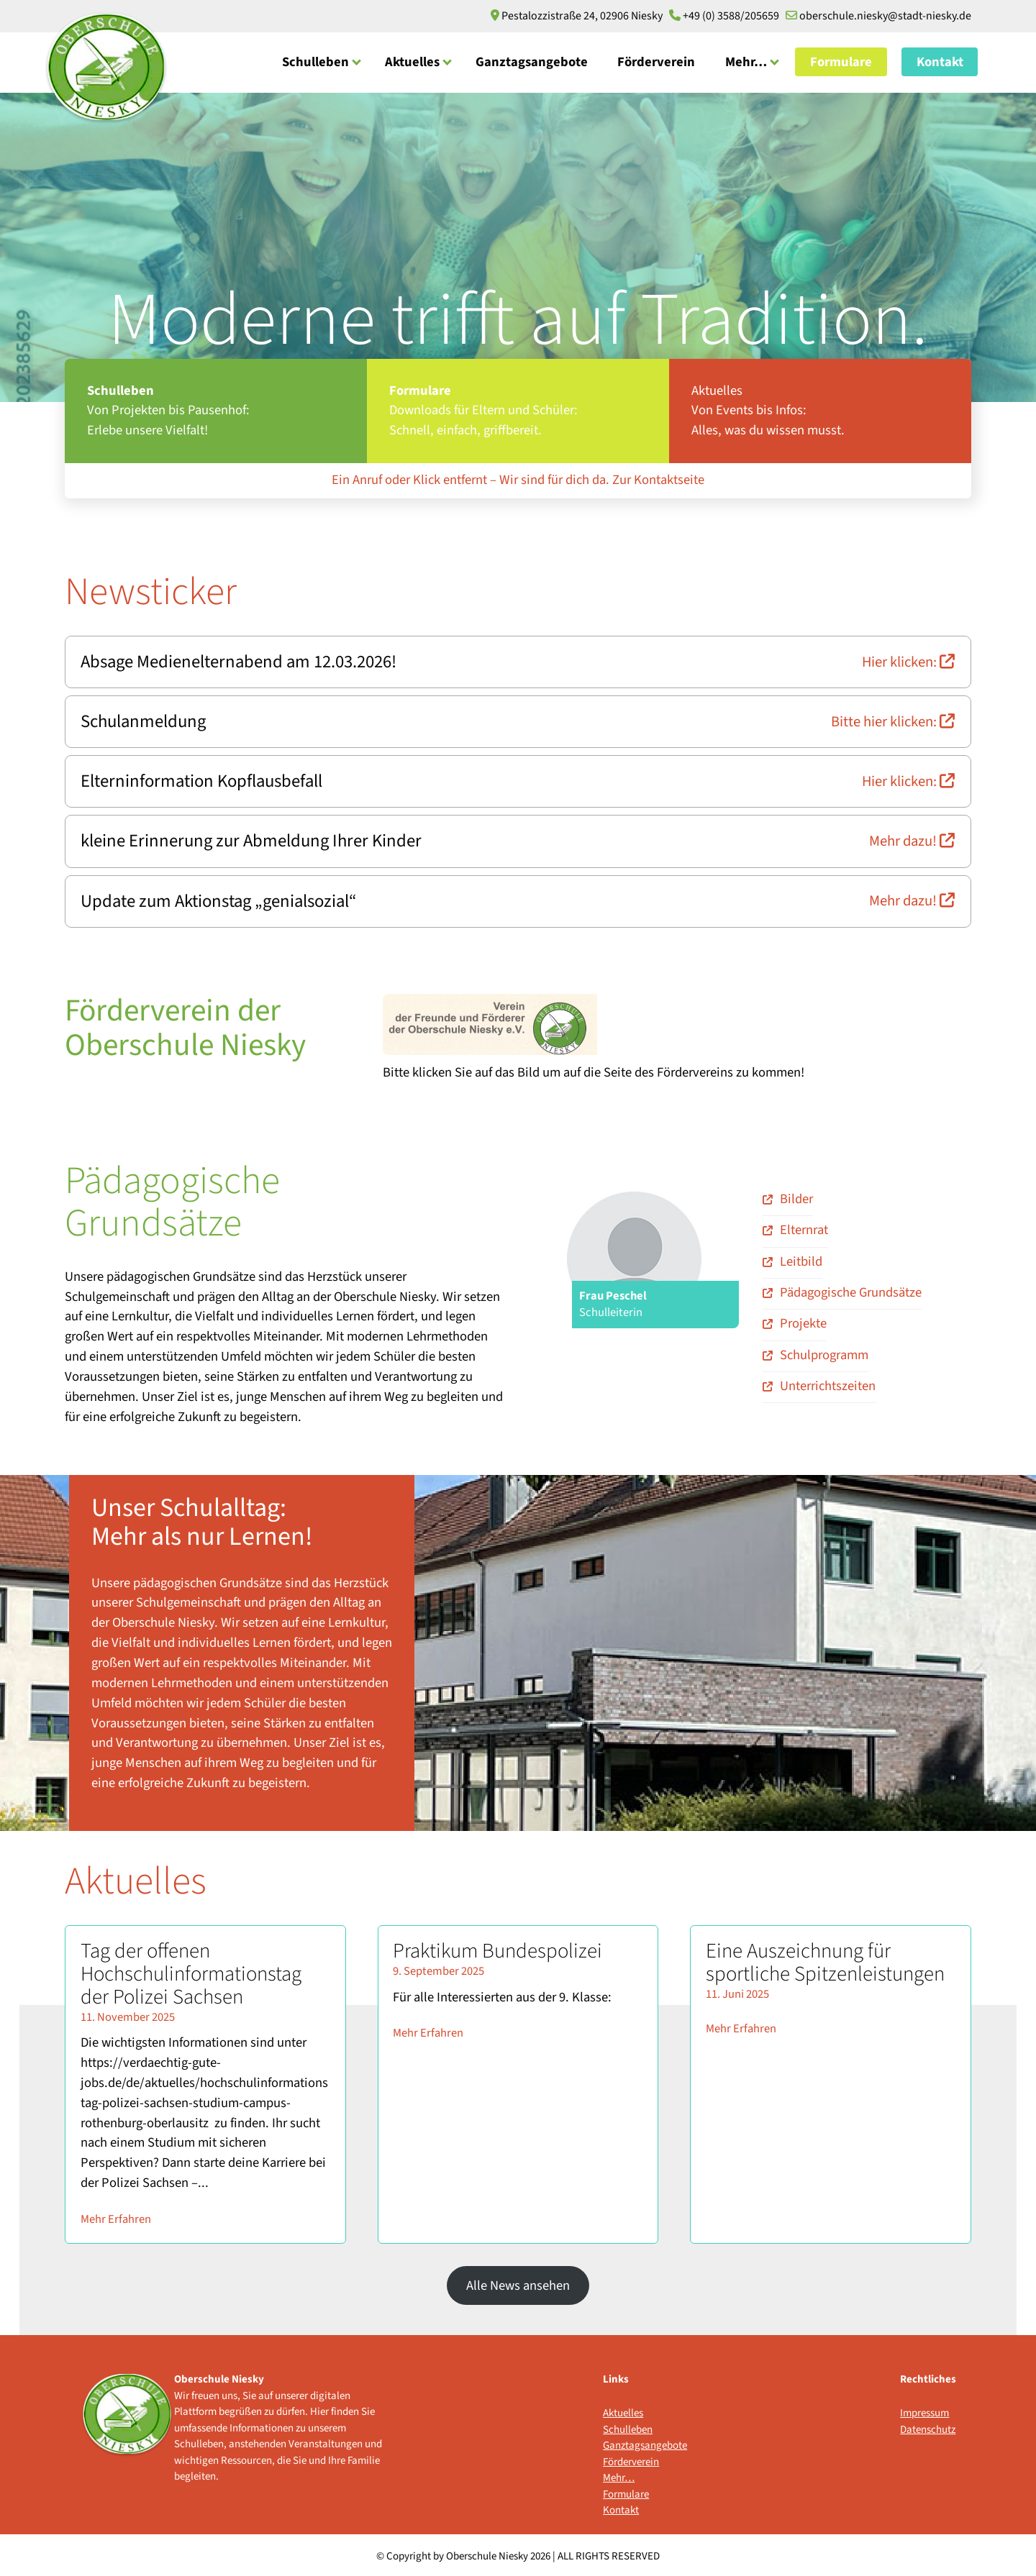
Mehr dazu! (912, 838)
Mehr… (746, 61)
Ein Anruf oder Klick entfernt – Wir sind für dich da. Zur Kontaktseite (518, 479)
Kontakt (940, 61)
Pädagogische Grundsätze (851, 1288)
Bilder (796, 1194)
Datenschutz (927, 2425)
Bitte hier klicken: (893, 720)
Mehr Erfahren (116, 2215)
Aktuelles (412, 61)
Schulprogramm (824, 1350)
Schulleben (315, 61)
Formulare (841, 61)
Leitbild (801, 1257)
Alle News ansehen (518, 2281)
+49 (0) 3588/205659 (725, 16)
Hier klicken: (909, 661)
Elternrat (804, 1226)
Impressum (924, 2409)
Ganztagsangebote (532, 61)
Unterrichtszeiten (828, 1381)
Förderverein (656, 61)
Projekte (803, 1319)
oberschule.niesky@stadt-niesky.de (878, 16)
